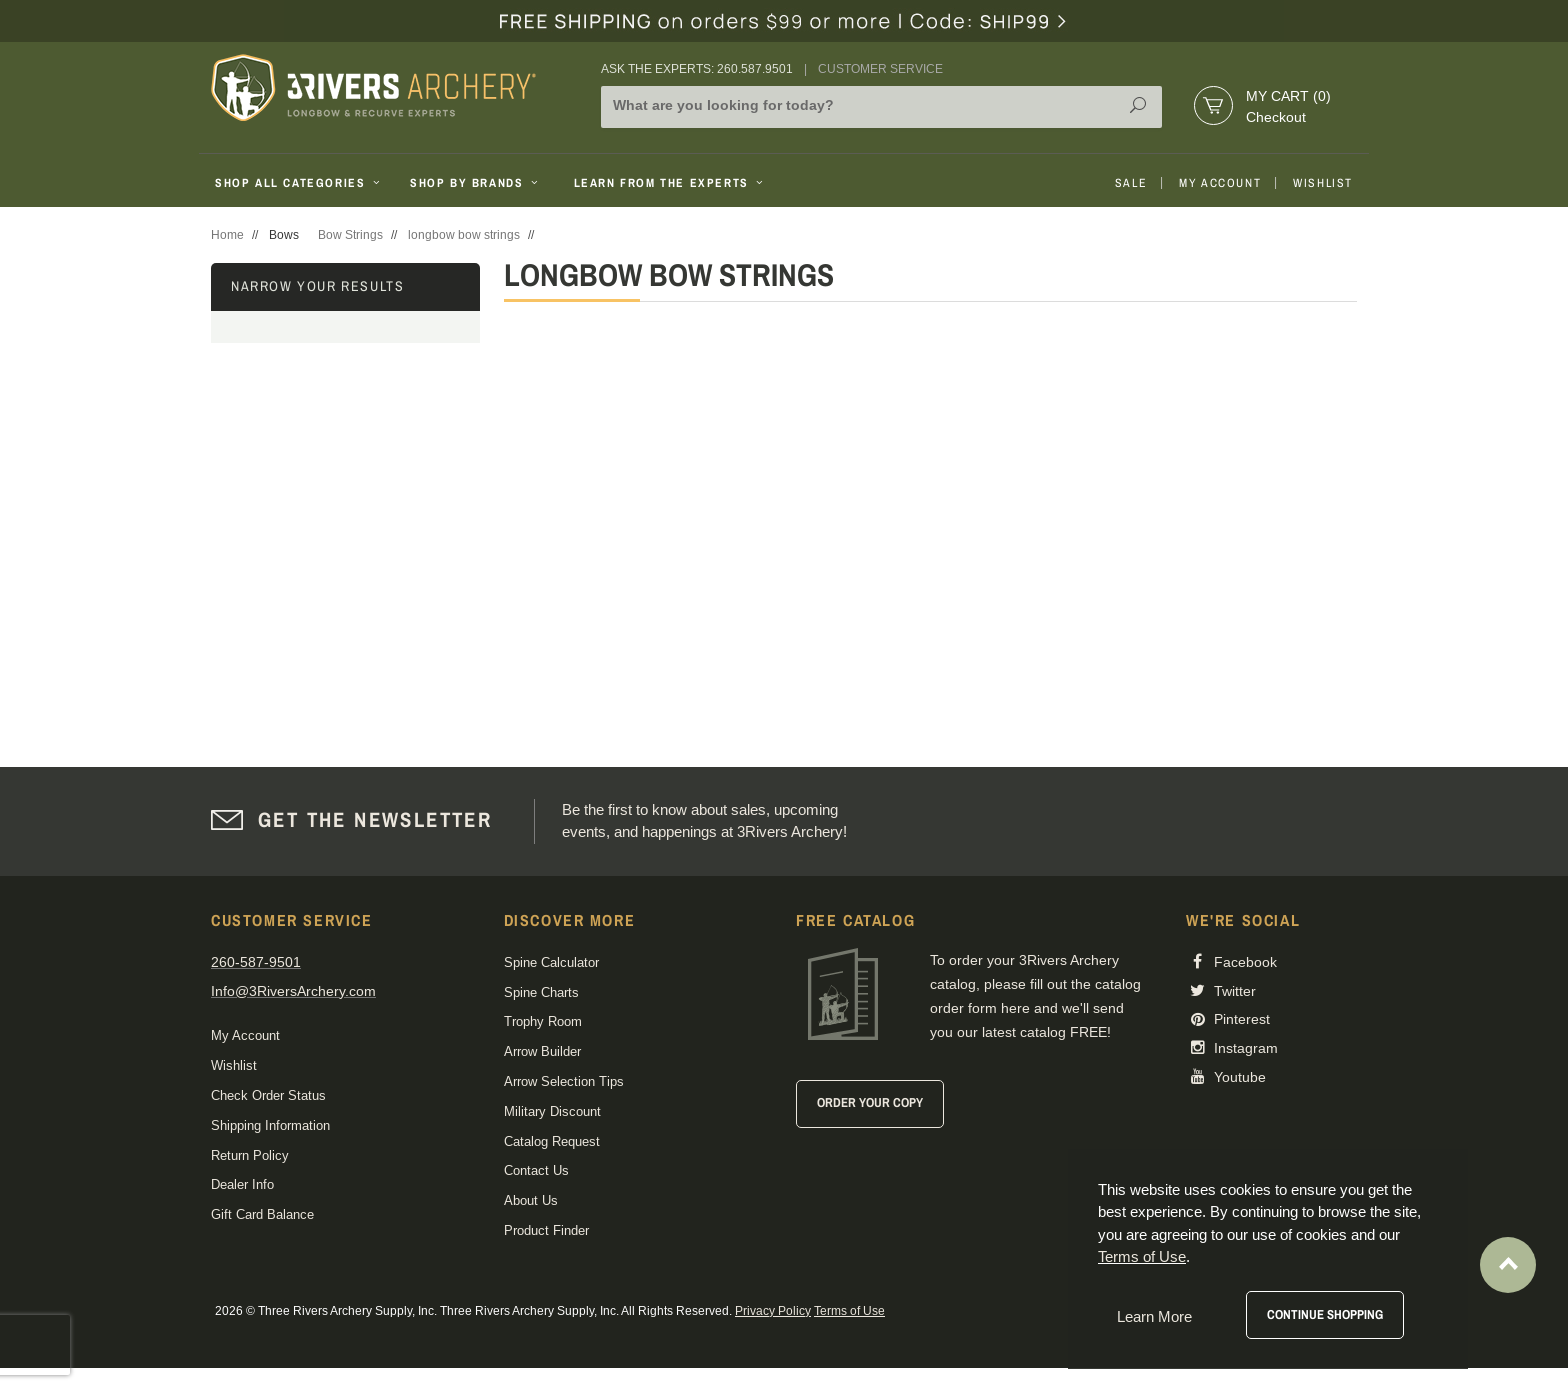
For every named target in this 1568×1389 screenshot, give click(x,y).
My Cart (1288, 96)
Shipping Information (270, 1125)
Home (227, 235)
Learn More (1154, 1316)
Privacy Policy (773, 1311)
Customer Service (880, 69)
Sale (1131, 183)
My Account (1220, 183)
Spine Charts (541, 992)
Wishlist (1323, 183)
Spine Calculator (551, 962)
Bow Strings (350, 235)
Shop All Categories (299, 183)
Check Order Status (268, 1095)
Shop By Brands (476, 183)
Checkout (1276, 117)
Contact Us (536, 1170)
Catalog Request (552, 1141)
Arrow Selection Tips (564, 1081)
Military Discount (552, 1111)
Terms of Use (849, 1311)
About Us (531, 1200)
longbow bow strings (464, 235)
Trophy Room (543, 1021)
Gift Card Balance (262, 1214)
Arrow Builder (542, 1051)
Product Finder (546, 1230)
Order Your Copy (870, 1102)
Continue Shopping (1325, 1314)
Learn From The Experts (670, 183)
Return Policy (250, 1155)
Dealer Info (242, 1184)
